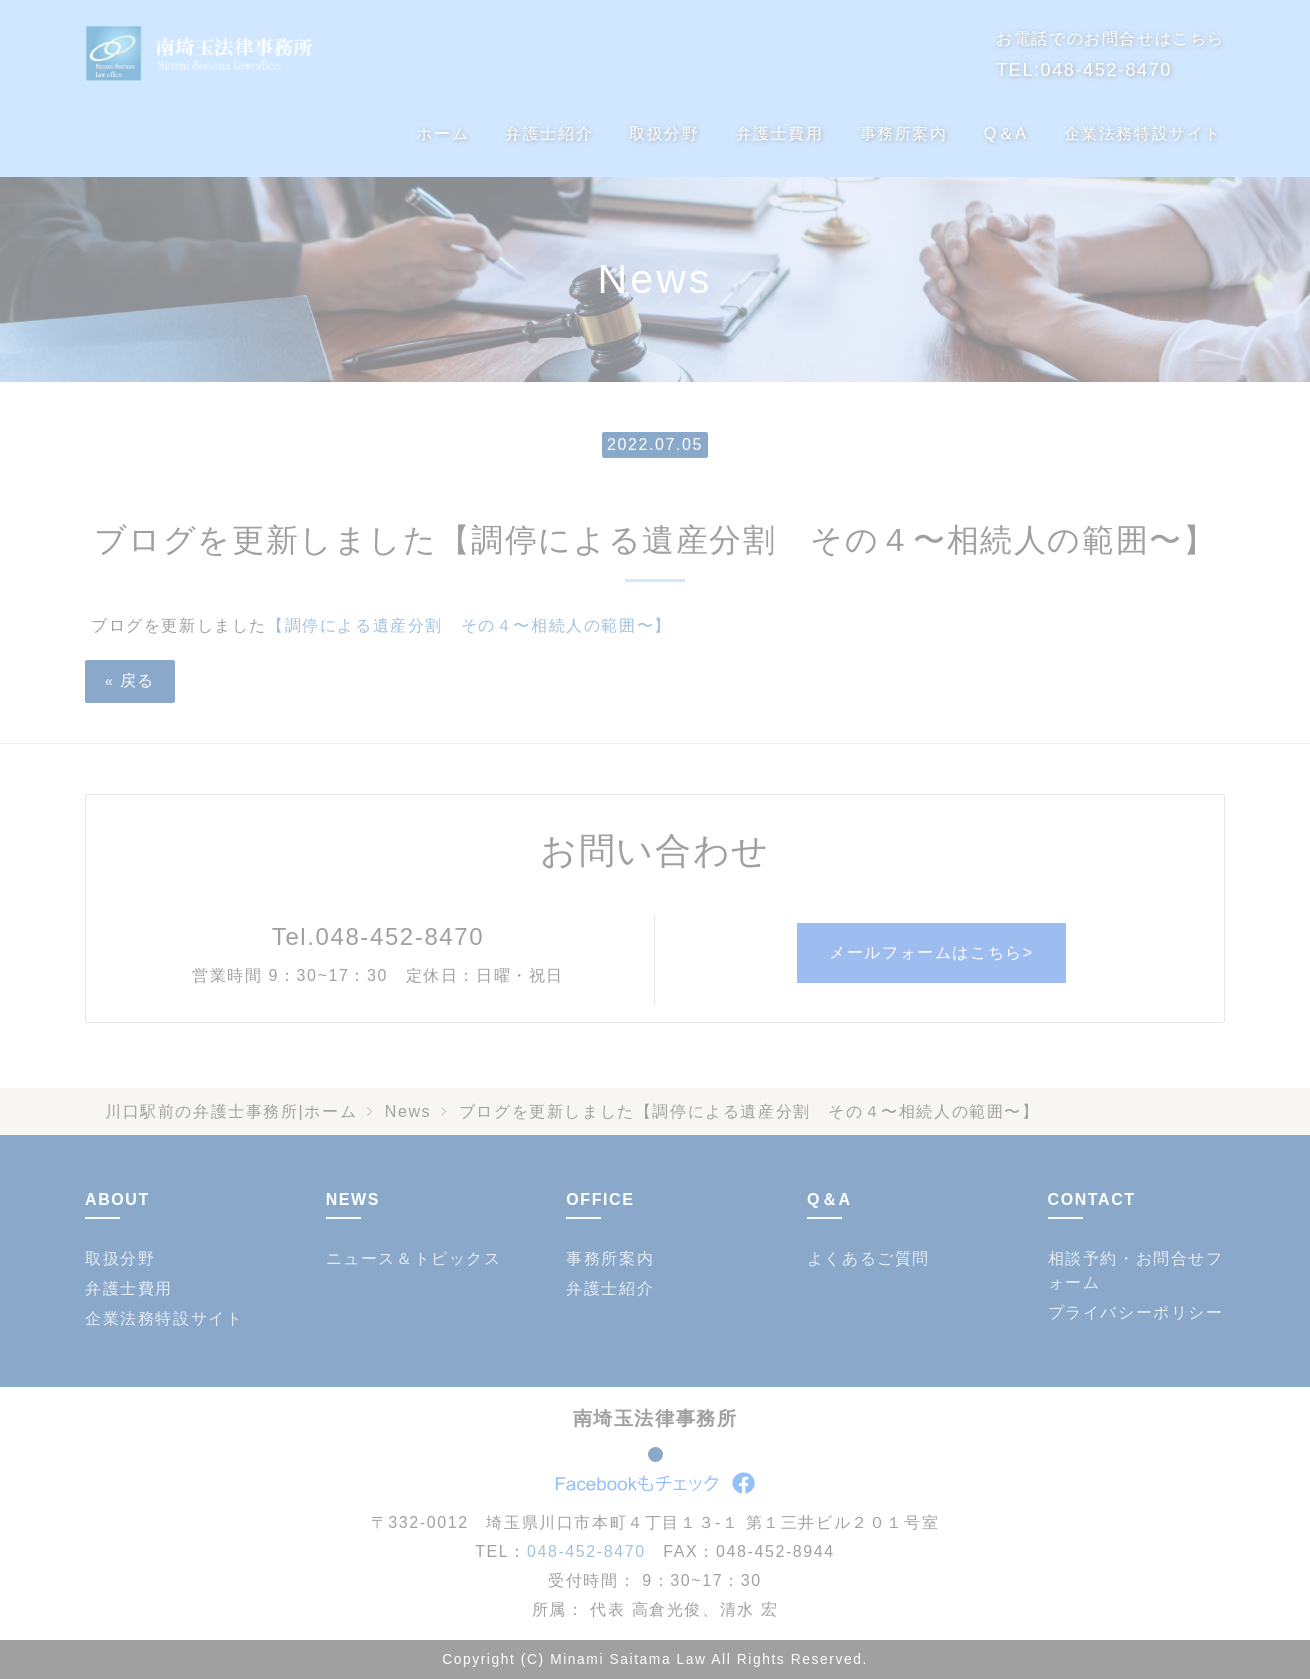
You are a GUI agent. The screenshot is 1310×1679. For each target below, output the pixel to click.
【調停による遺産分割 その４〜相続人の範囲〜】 (469, 625)
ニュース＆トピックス (414, 1258)
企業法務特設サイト (1143, 133)
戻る (130, 680)
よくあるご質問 (868, 1258)
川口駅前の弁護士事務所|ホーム (231, 1111)
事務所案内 (904, 133)
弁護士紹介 (549, 133)
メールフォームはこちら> (931, 952)
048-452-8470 (1106, 70)
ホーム (442, 133)
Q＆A (1006, 133)
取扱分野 (664, 133)
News (408, 1111)
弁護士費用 (780, 133)
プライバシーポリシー (1136, 1312)
